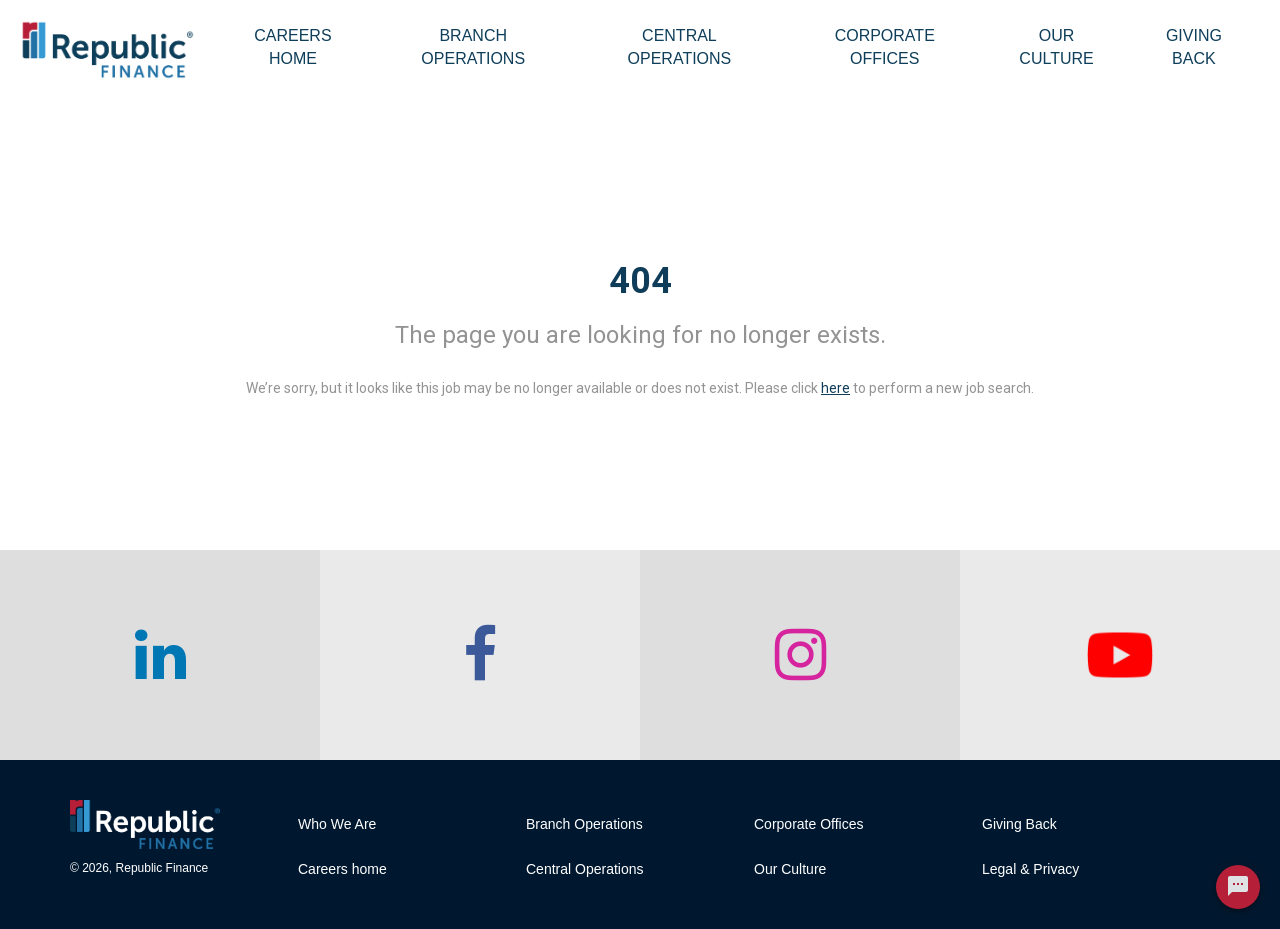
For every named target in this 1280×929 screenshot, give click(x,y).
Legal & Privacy (1030, 869)
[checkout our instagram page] (800, 655)
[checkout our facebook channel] (480, 655)
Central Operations (680, 47)
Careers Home (292, 47)
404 (640, 281)
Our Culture (1056, 47)
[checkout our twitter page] (1120, 655)
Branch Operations (473, 47)
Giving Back (1194, 47)
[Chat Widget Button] (1238, 887)
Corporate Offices (885, 47)
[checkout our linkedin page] (160, 655)
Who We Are (337, 824)
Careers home (342, 869)
